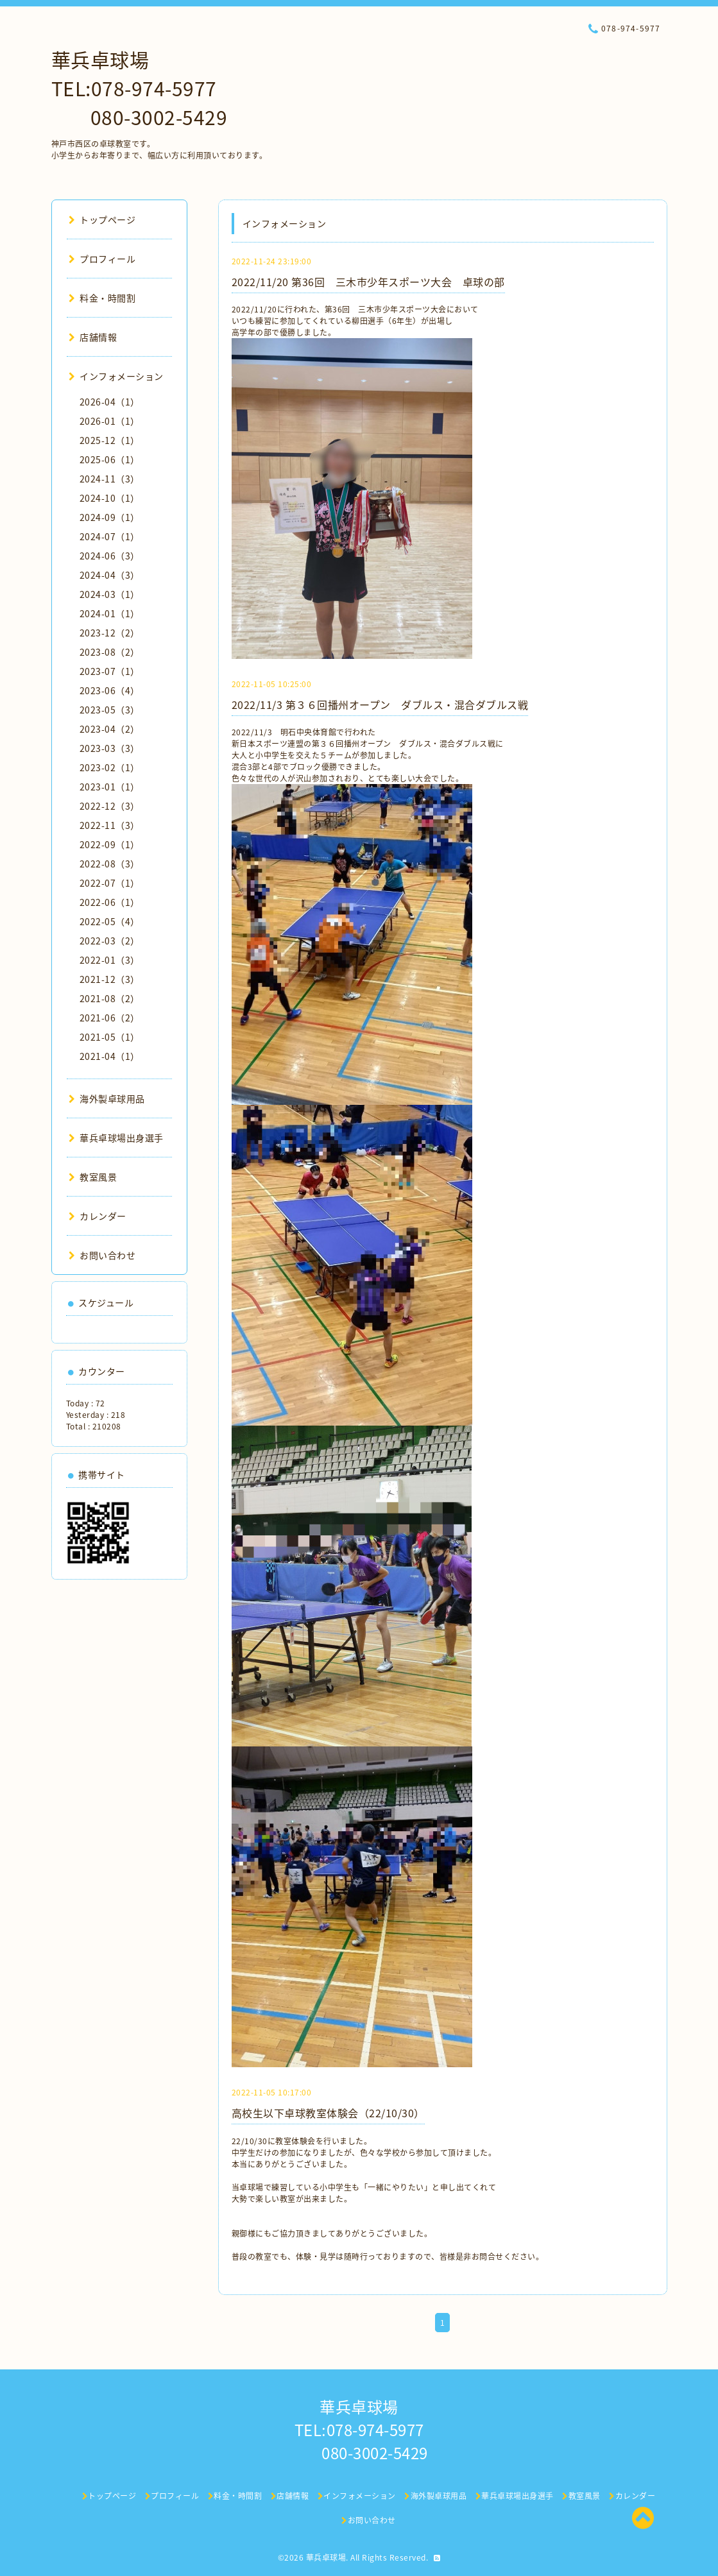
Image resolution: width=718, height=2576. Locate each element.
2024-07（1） (110, 536)
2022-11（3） (110, 825)
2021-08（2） (110, 998)
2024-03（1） (110, 594)
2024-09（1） (110, 517)
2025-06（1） (110, 459)
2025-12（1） (110, 440)
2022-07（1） (110, 882)
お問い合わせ (102, 1255)
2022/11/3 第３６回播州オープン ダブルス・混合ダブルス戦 (380, 704)
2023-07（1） (110, 671)
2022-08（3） (110, 863)
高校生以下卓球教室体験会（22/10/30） (328, 2112)
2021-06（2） (110, 1017)
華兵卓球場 (326, 2557)
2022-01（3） (110, 959)
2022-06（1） (110, 902)
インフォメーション (116, 376)
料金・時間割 (102, 297)
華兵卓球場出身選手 (116, 1137)
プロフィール (102, 258)
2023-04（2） (110, 728)
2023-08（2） (110, 651)
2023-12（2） (110, 632)
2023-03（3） (110, 748)
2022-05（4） (110, 921)
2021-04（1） (110, 1056)
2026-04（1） (110, 401)
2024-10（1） (110, 497)
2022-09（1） (110, 844)
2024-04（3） (110, 574)
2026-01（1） (110, 420)
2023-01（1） (110, 786)
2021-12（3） (110, 979)
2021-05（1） (110, 1036)
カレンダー (97, 1215)
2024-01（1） (110, 613)
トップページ (102, 219)
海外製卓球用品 (107, 1098)
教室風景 (93, 1176)
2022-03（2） (110, 940)
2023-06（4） (110, 690)
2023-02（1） (110, 767)
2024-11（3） (110, 478)
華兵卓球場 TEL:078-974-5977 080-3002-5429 (139, 88)
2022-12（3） (110, 805)
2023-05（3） (110, 709)
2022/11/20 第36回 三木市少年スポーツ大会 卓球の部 (368, 281)
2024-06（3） (110, 555)
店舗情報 (93, 336)
